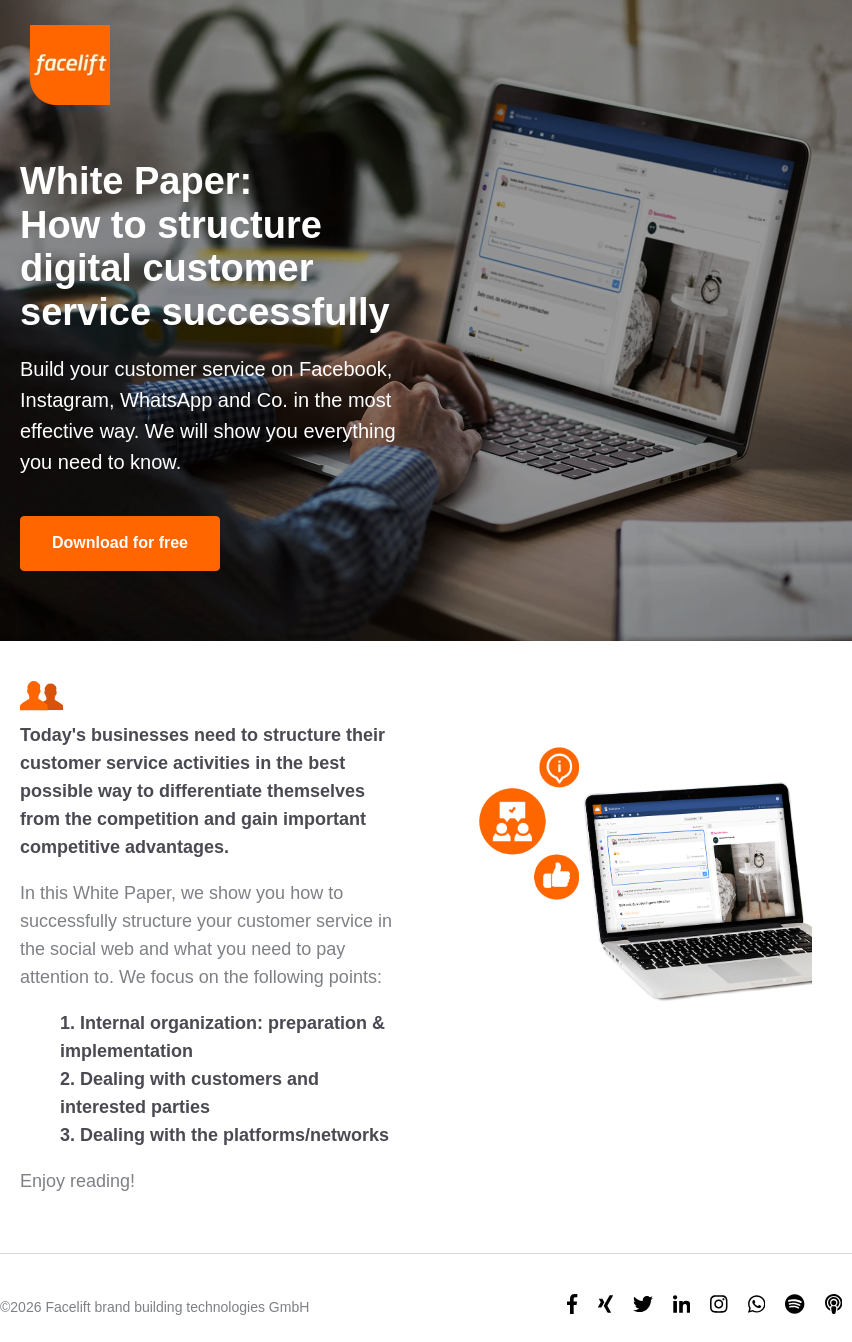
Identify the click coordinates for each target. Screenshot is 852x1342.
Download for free (120, 542)
